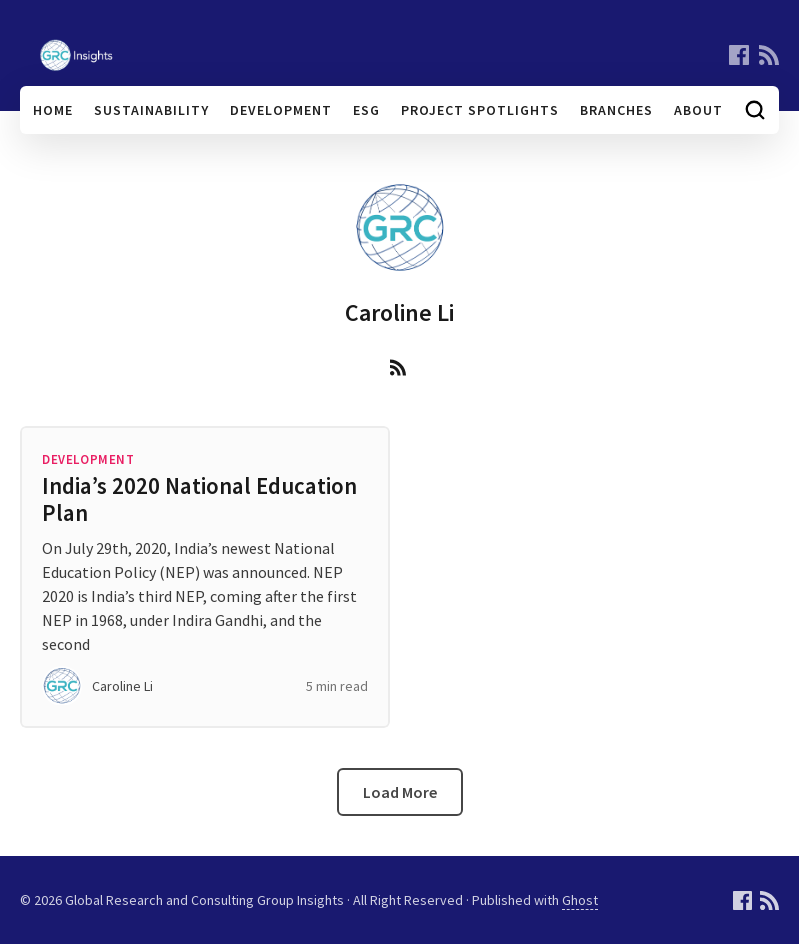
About (698, 110)
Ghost (580, 900)
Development (281, 110)
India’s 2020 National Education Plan (199, 499)
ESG (366, 110)
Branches (616, 110)
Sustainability (151, 110)
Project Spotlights (480, 110)
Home (53, 110)
